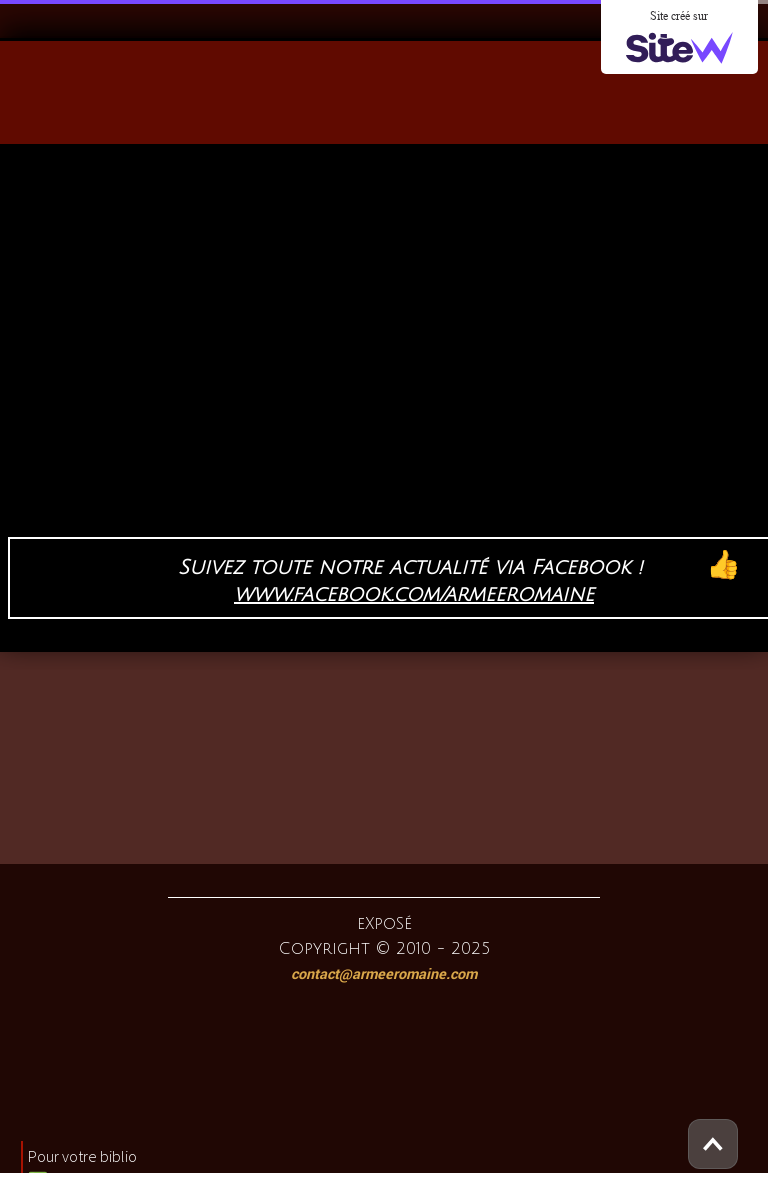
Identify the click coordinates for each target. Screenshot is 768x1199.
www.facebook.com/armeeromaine (414, 595)
